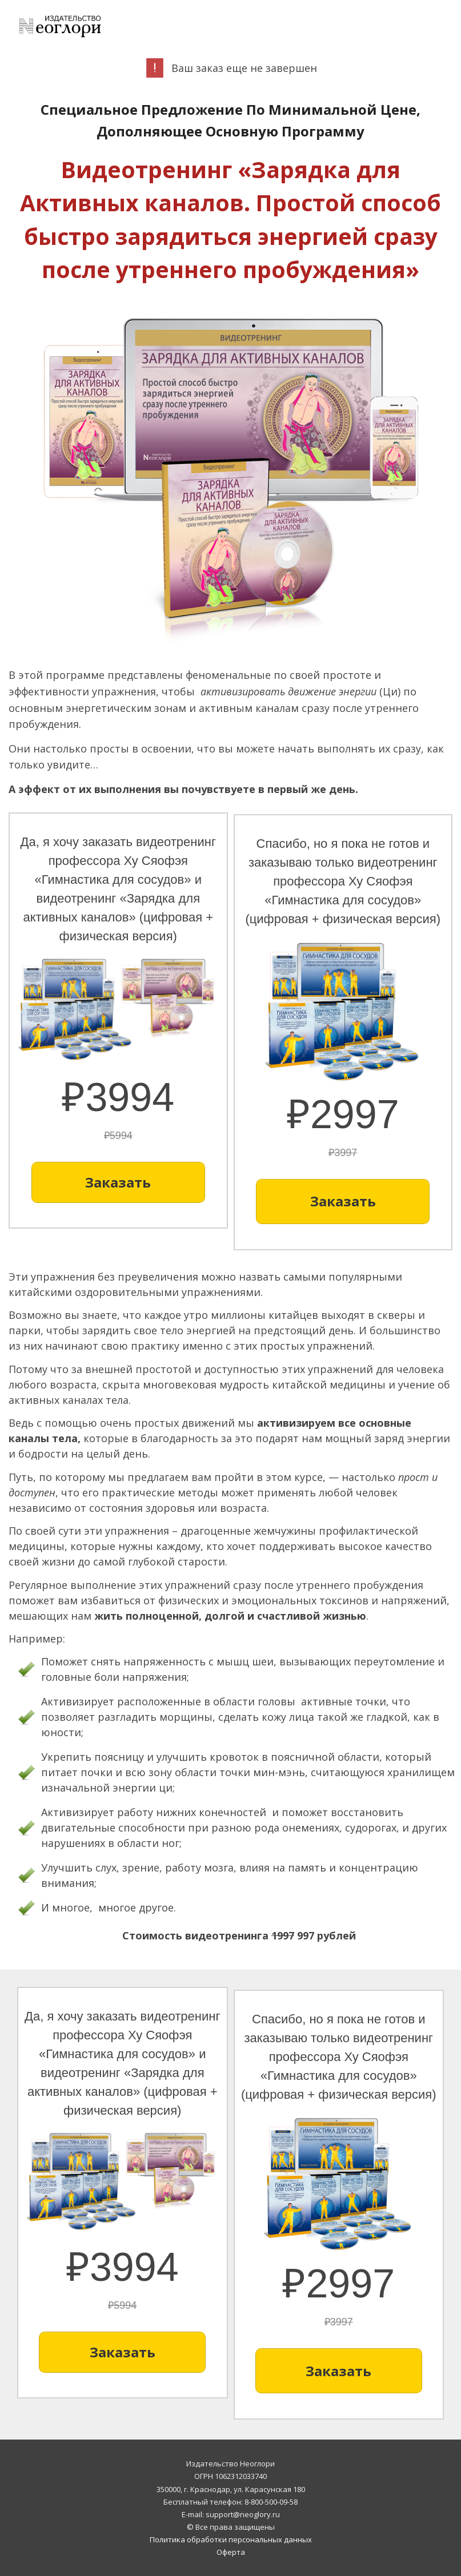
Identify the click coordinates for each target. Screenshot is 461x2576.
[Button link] (118, 1182)
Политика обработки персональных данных (231, 2539)
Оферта (231, 2552)
